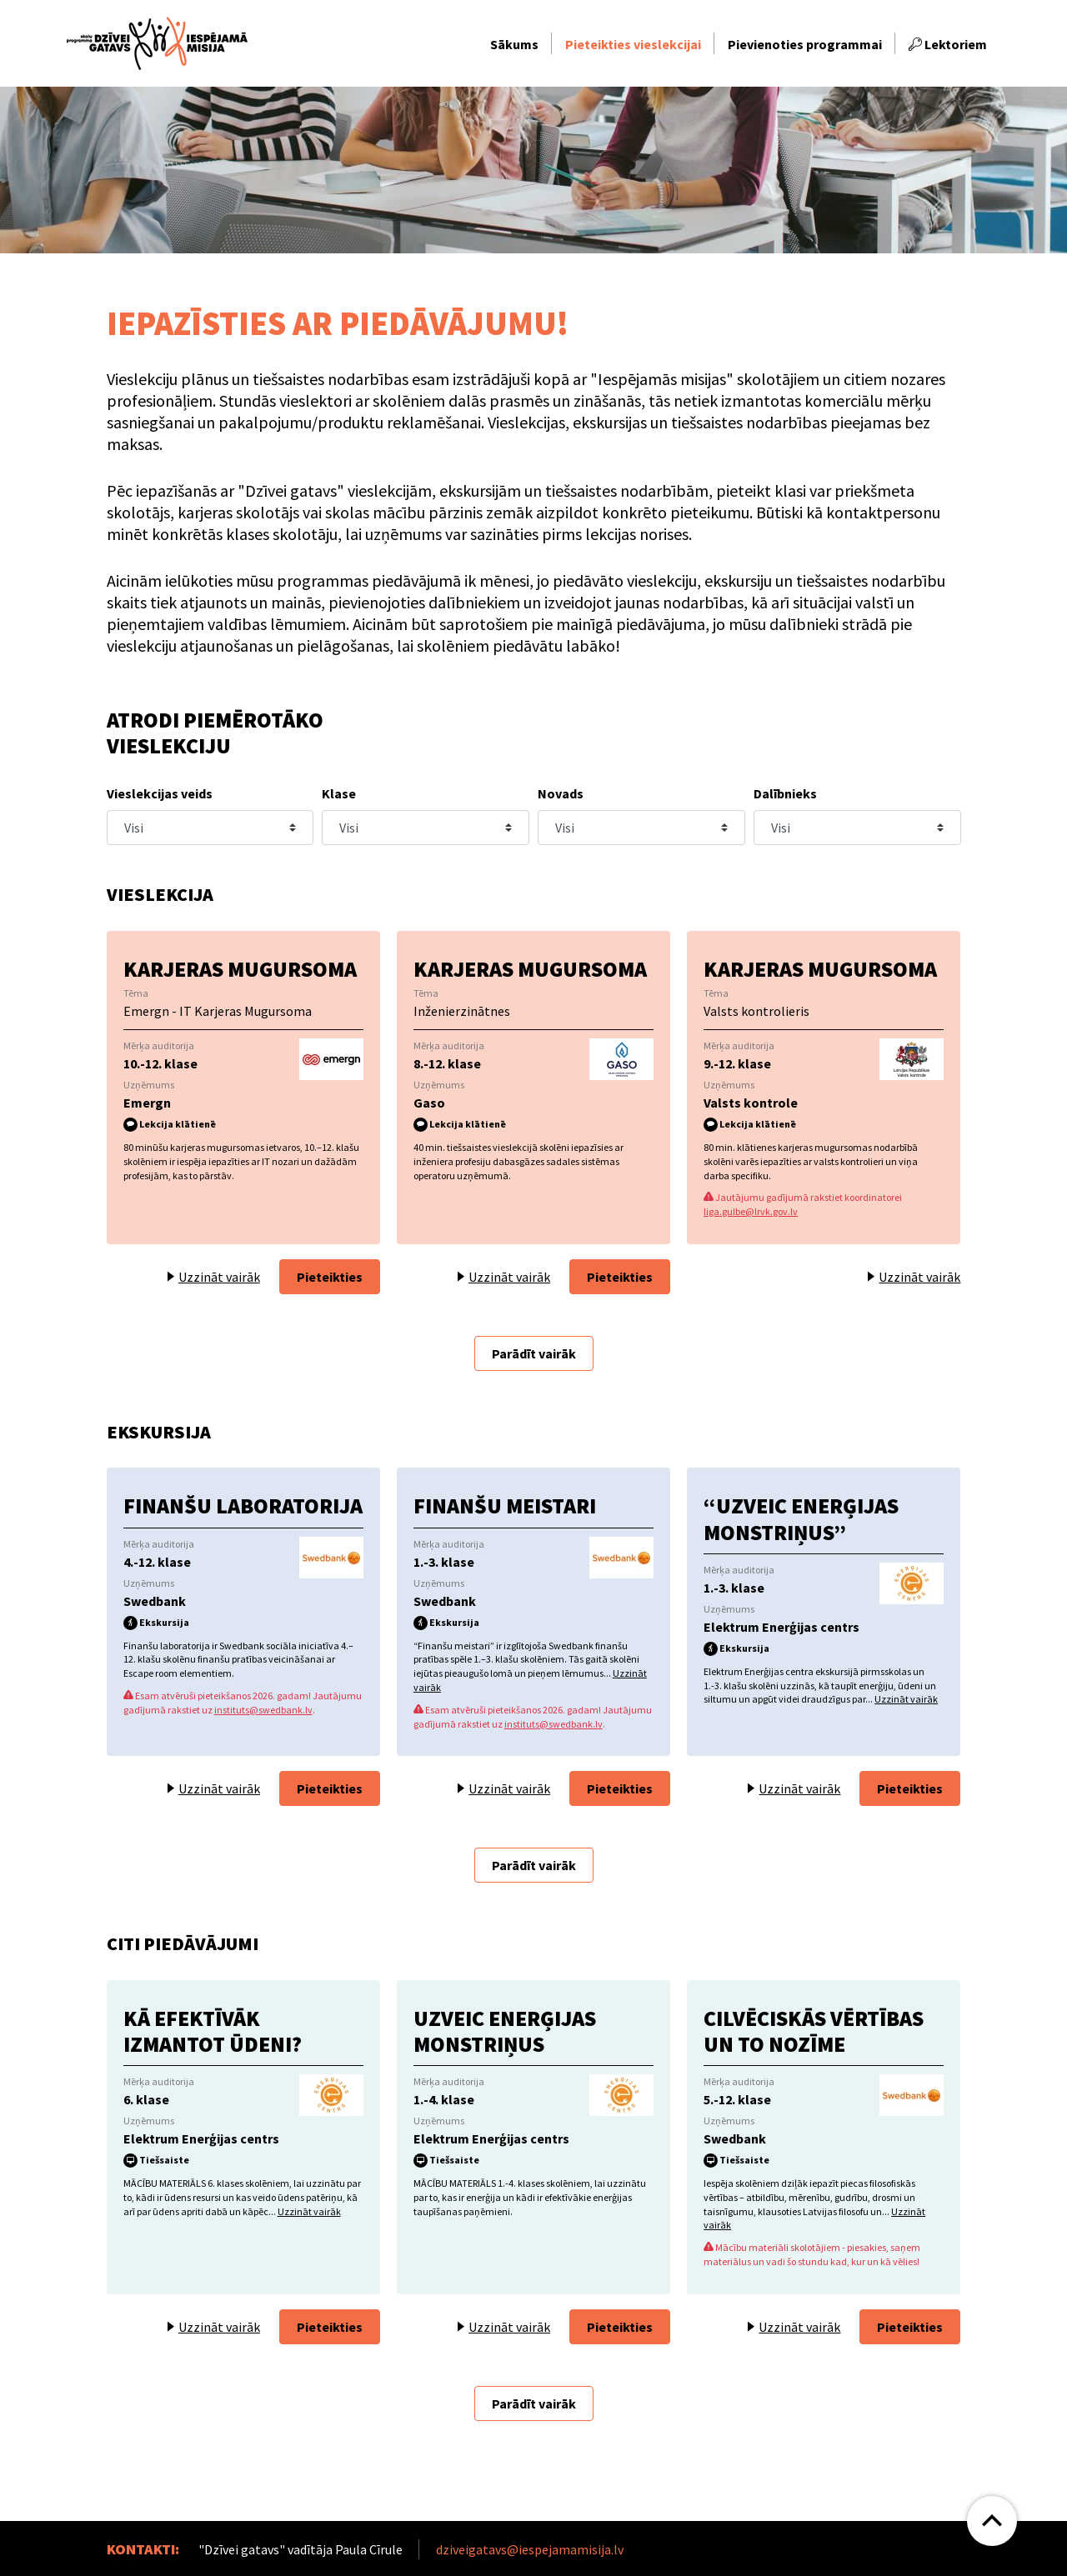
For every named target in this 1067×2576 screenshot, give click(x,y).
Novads (561, 793)
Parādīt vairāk (534, 1353)
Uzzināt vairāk (906, 1699)
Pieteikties (330, 1276)
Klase (339, 793)
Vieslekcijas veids (160, 793)
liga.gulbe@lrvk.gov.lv (751, 1211)
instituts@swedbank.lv (263, 1709)
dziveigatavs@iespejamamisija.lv (530, 2549)
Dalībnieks (785, 793)
